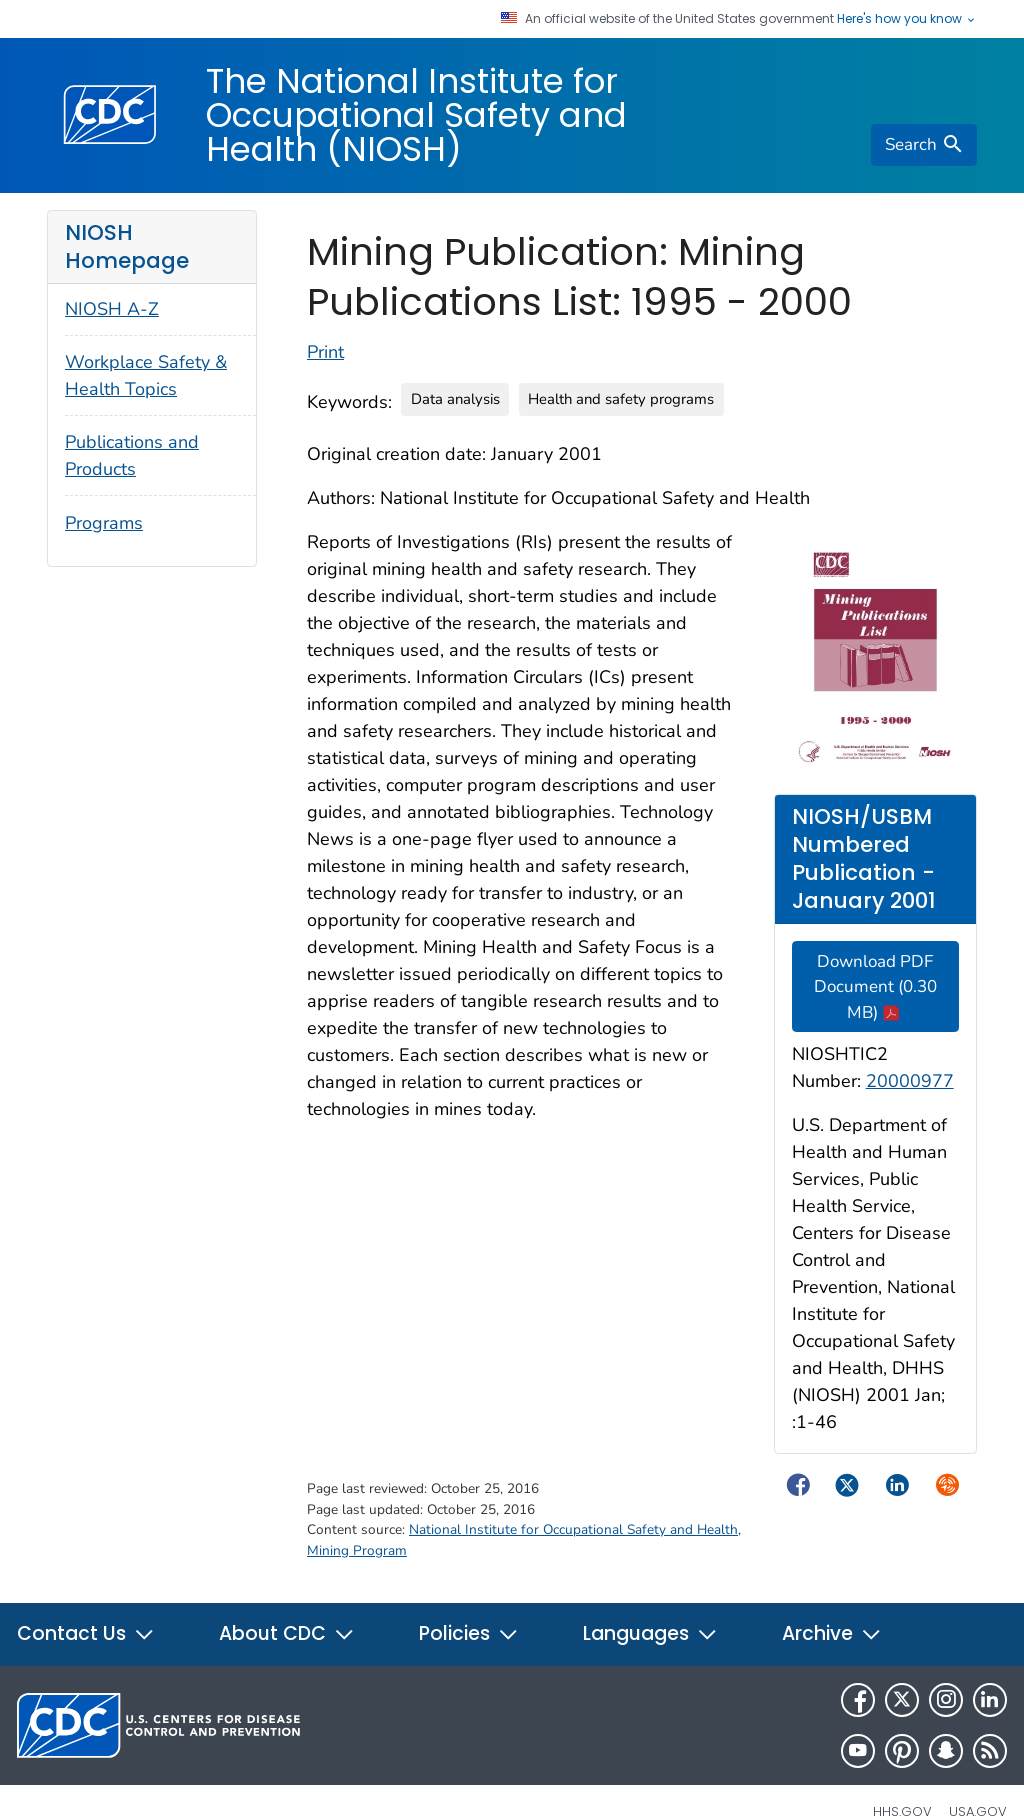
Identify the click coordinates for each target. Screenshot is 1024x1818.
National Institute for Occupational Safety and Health (573, 1529)
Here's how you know (907, 19)
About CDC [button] (287, 1633)
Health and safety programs (621, 399)
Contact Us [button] (86, 1633)
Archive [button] (832, 1633)
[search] (924, 145)
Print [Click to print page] (325, 352)
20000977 (910, 1081)
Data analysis (455, 399)
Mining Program (357, 1550)
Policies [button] (469, 1633)
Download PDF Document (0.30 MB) (875, 987)
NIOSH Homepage (127, 246)
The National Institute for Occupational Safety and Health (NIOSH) (416, 115)
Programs (104, 523)
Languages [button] (650, 1633)
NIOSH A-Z (112, 309)
